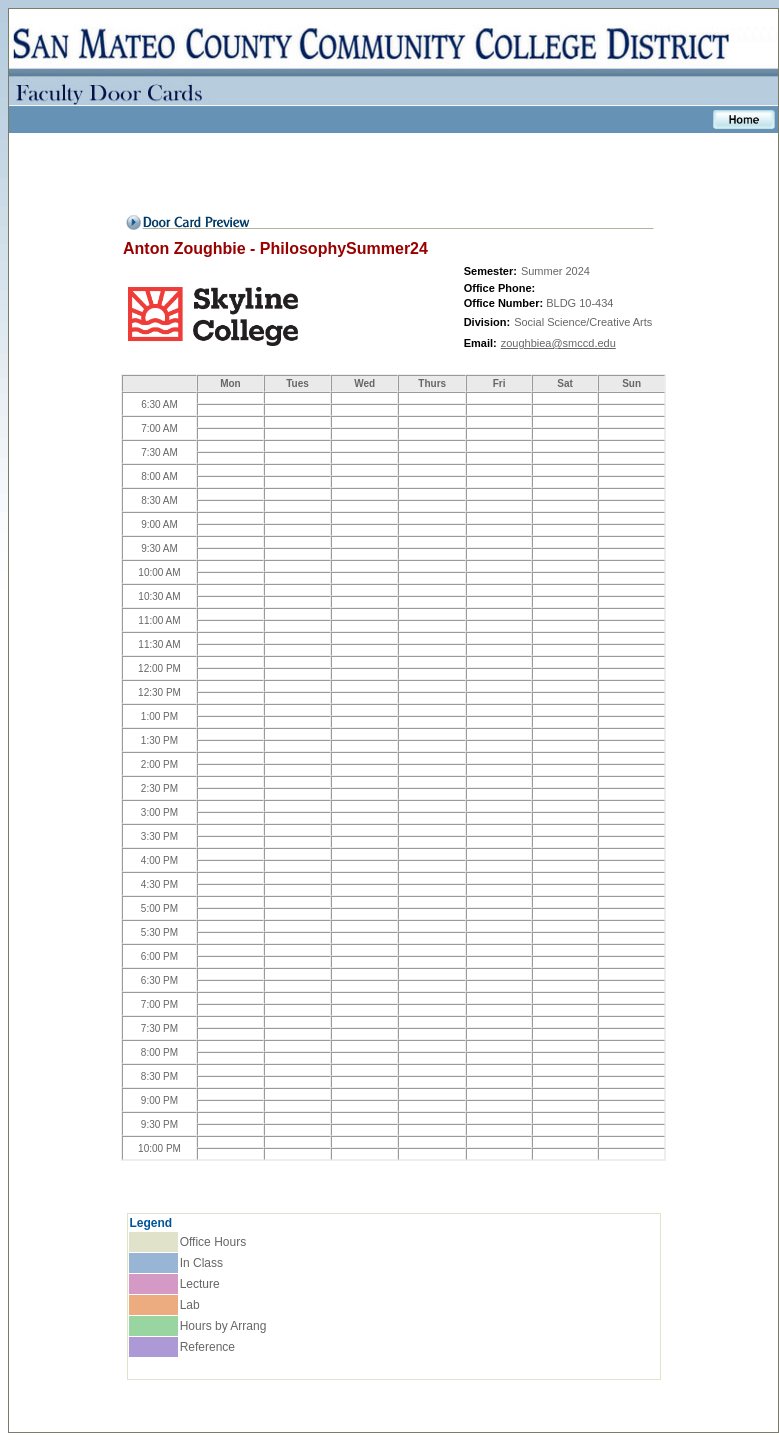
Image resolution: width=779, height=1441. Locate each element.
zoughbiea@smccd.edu (558, 343)
